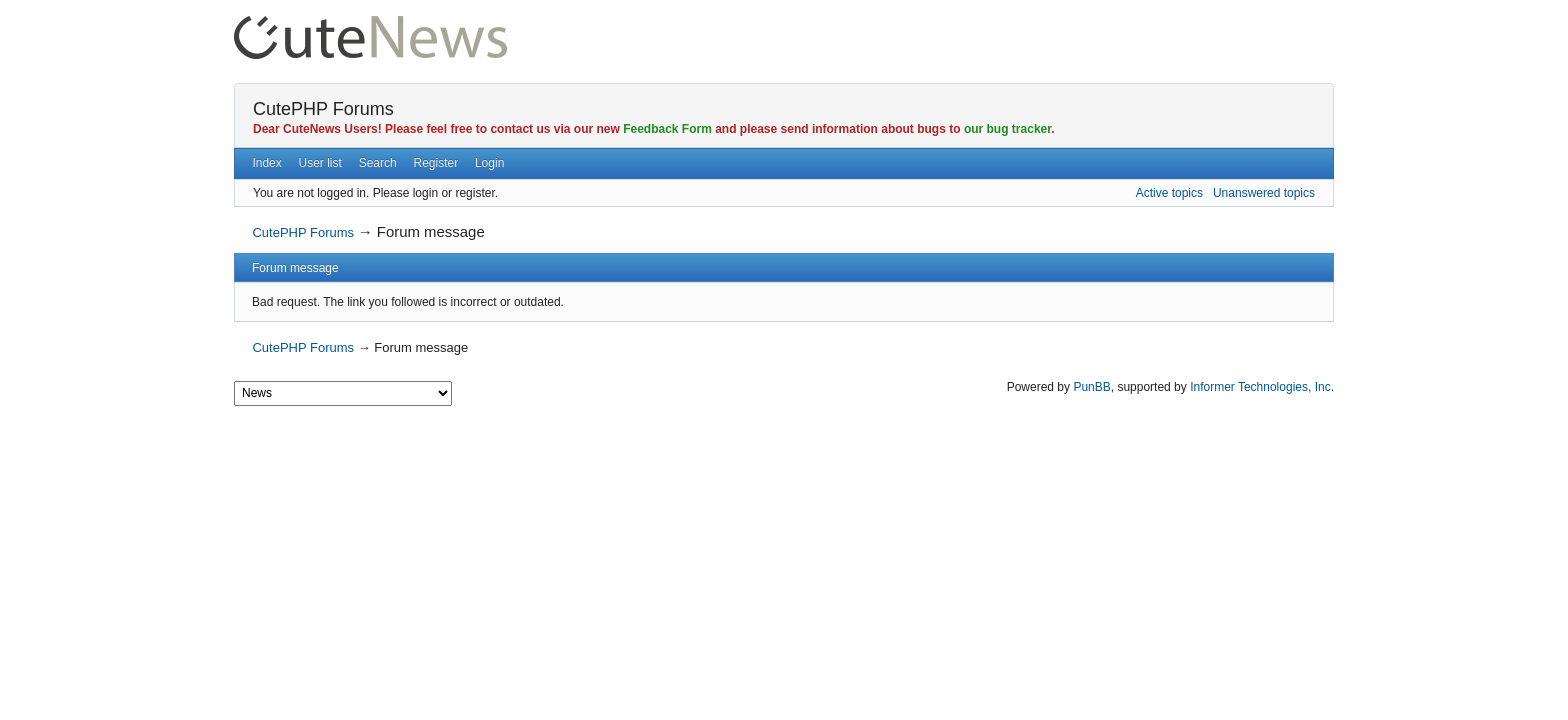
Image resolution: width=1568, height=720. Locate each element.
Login (489, 163)
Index (266, 163)
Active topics (1169, 193)
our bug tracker (1007, 129)
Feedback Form (667, 129)
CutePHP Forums (323, 109)
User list (320, 163)
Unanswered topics (1264, 193)
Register (435, 163)
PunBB (1091, 387)
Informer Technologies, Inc (1260, 387)
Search (378, 163)
